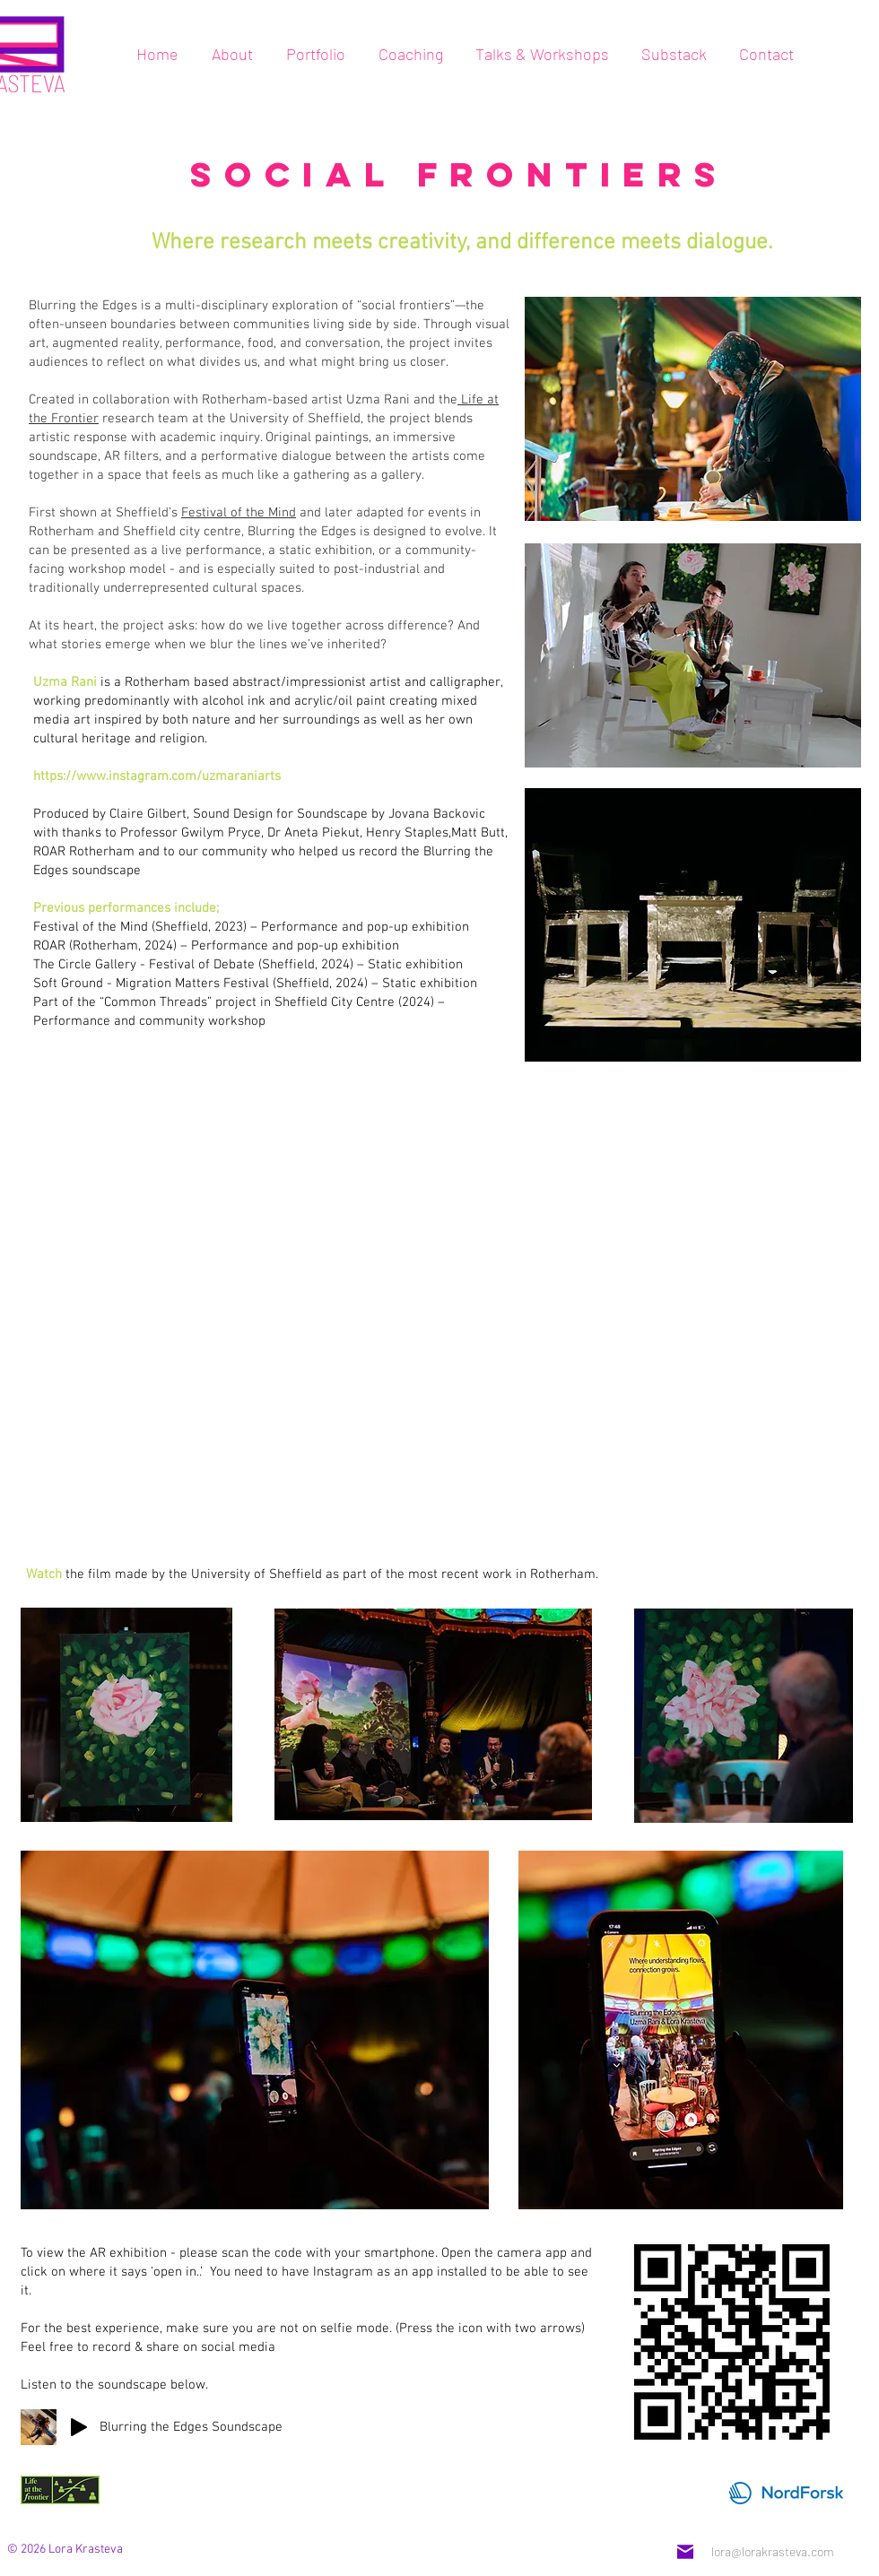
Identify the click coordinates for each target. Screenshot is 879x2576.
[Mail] (685, 2552)
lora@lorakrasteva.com (772, 2551)
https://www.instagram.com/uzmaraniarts (157, 776)
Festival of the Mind (238, 513)
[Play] (79, 2427)
